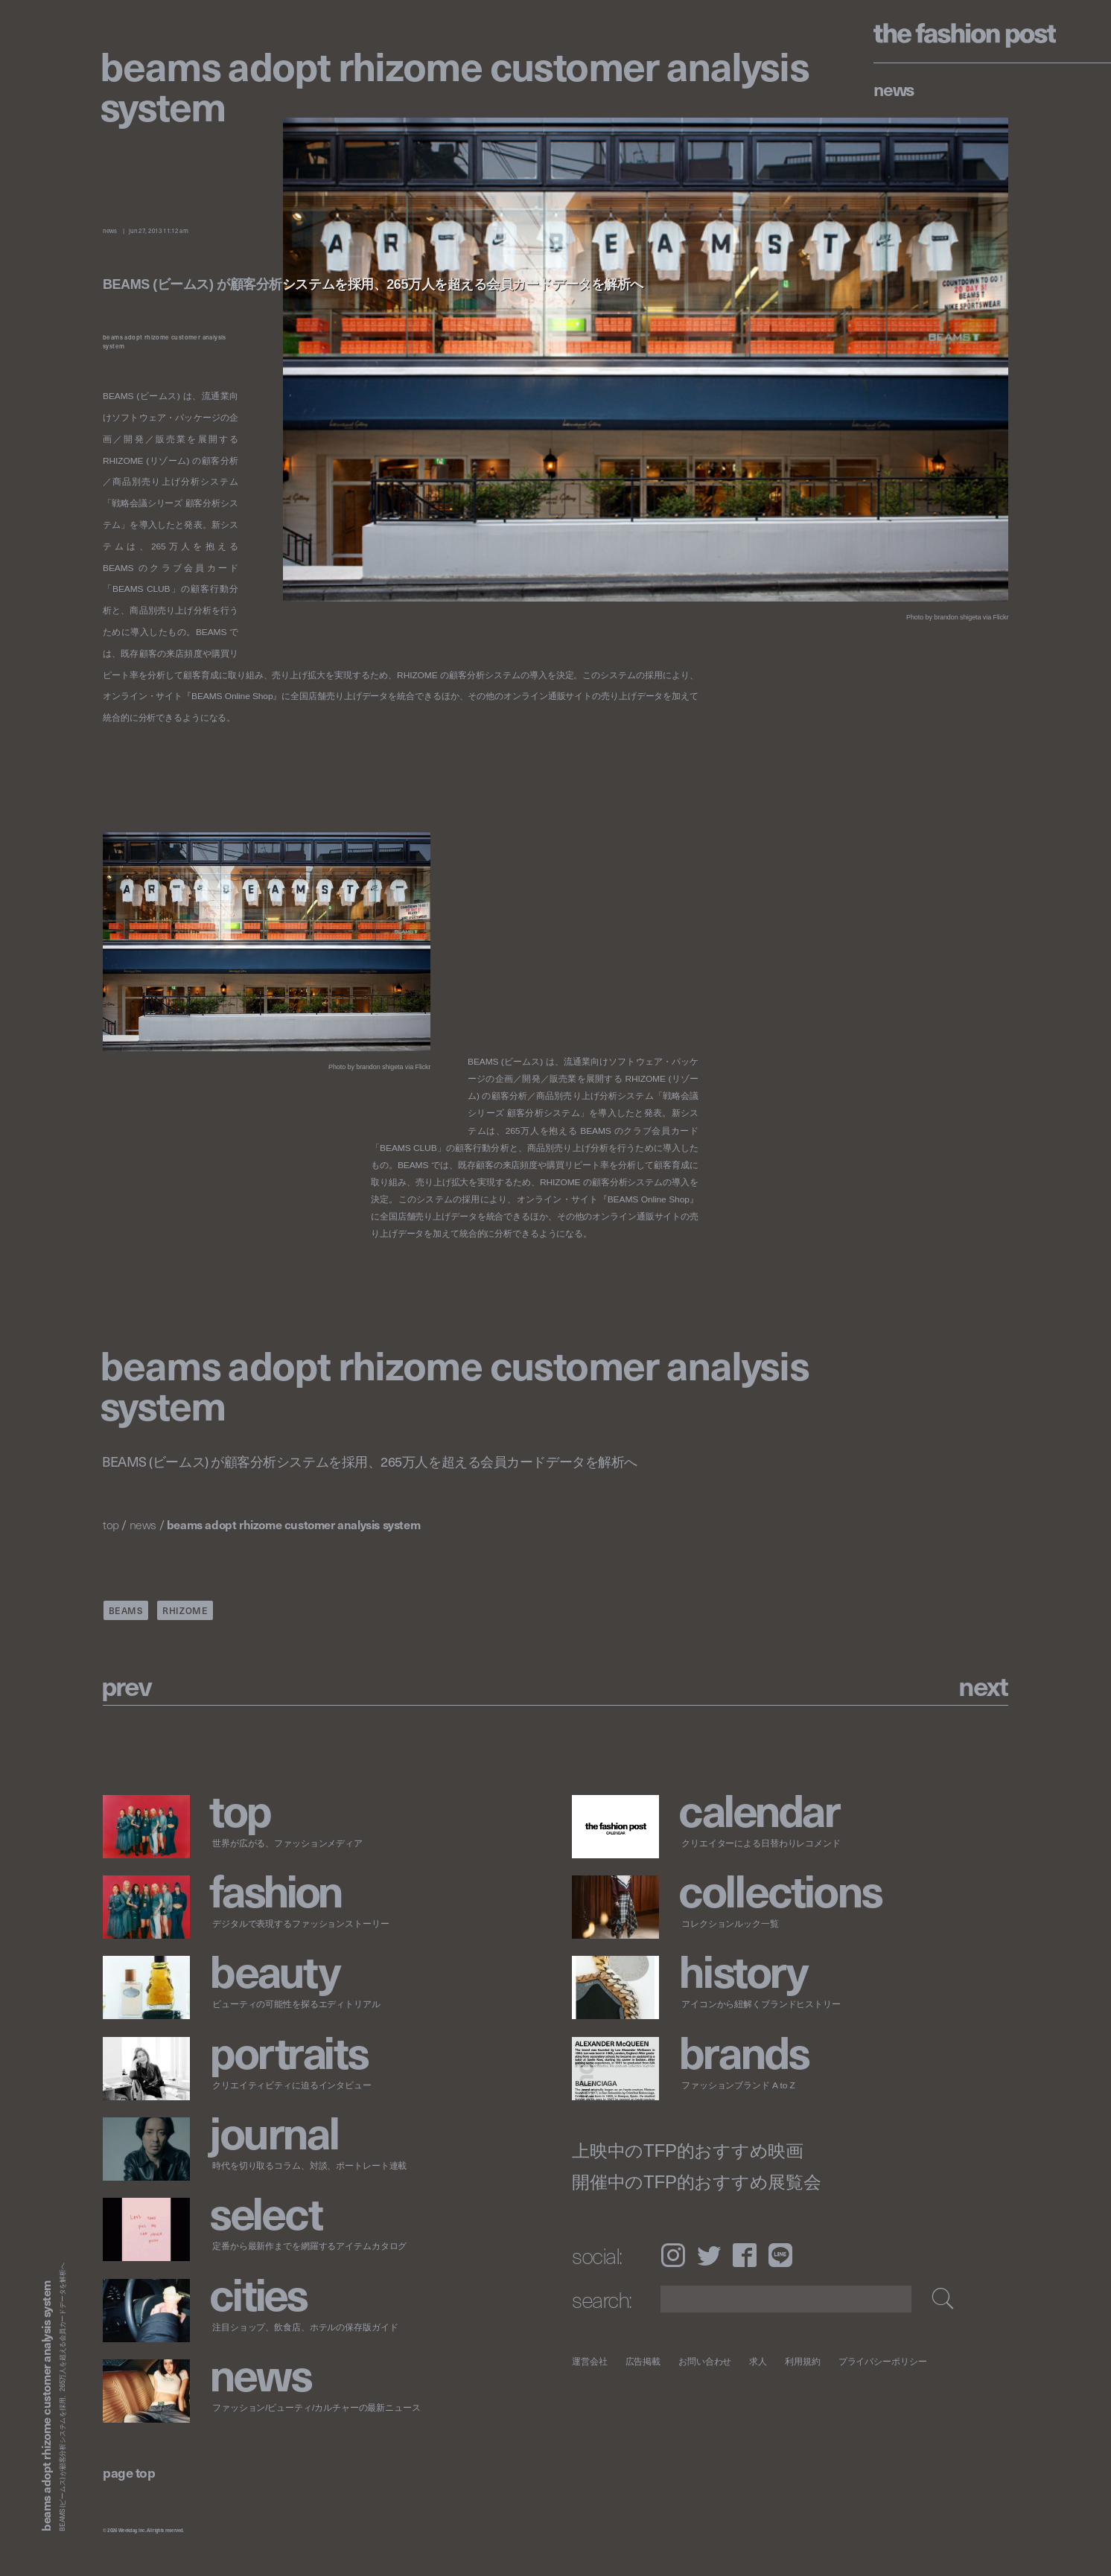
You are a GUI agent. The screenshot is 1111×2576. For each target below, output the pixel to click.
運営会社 (590, 2361)
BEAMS (126, 1610)
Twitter (709, 2255)
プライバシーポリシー (882, 2361)
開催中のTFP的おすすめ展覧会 (696, 2182)
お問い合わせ (704, 2361)
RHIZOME (185, 1610)
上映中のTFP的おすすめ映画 (687, 2151)
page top (129, 2472)
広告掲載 (643, 2361)
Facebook (745, 2255)
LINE (780, 2255)
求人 (759, 2361)
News (893, 88)
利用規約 (803, 2361)
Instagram (672, 2255)
